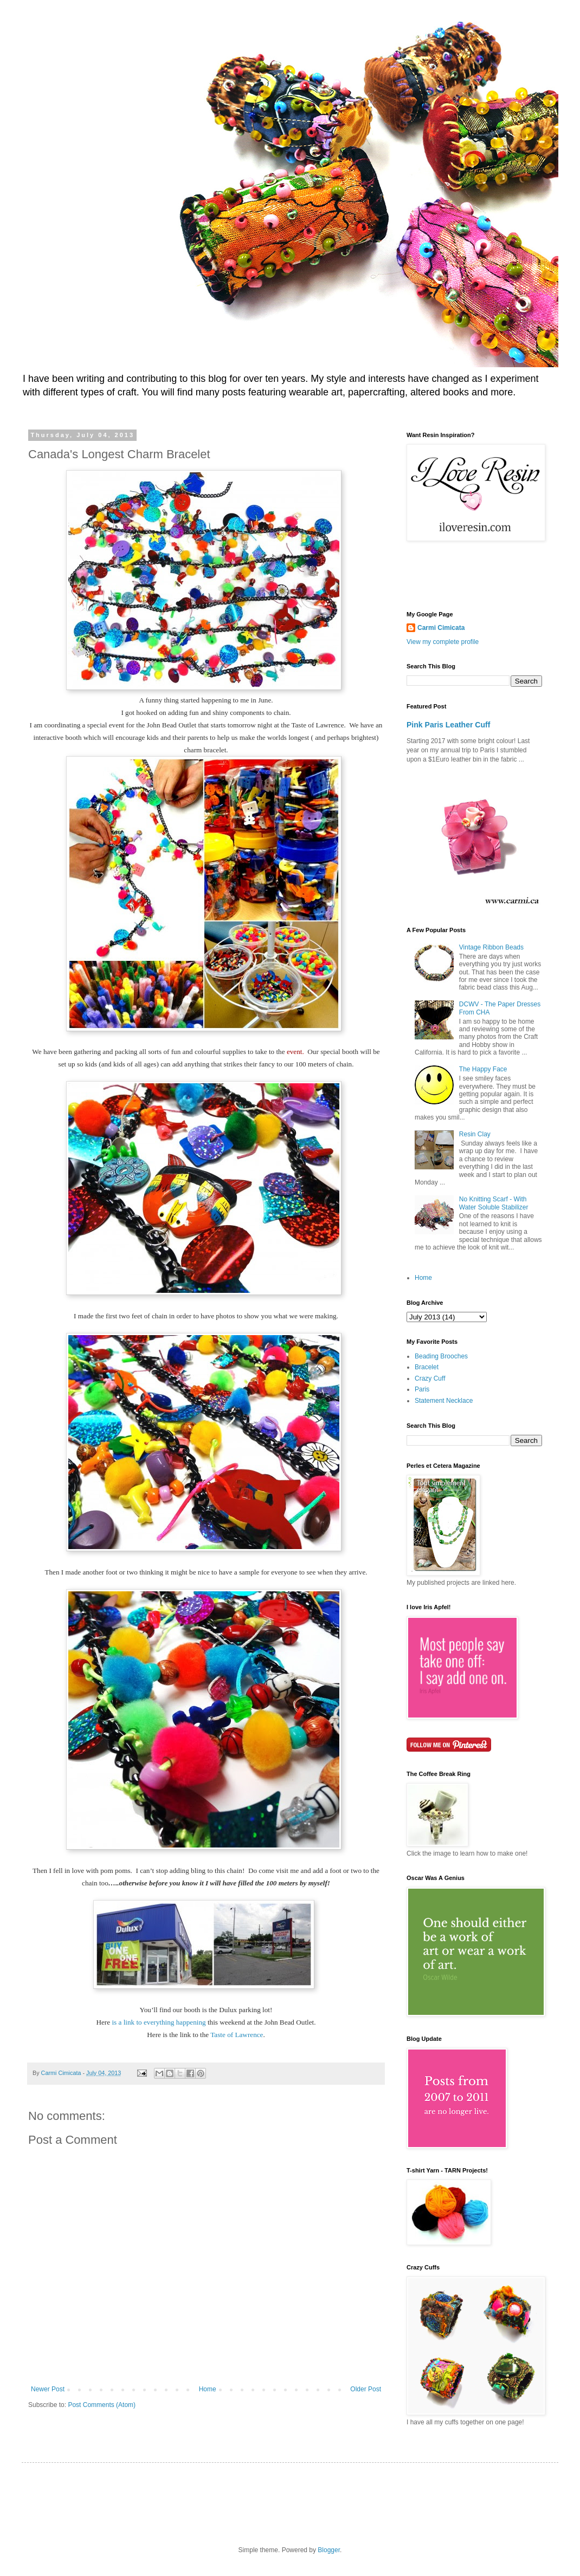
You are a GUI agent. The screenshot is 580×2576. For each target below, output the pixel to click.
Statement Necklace (444, 1400)
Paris (422, 1389)
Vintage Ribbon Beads (491, 947)
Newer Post (48, 2389)
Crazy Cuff (430, 1378)
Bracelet (427, 1367)
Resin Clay (475, 1134)
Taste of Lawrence (236, 2035)
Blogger (329, 2550)
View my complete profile (443, 642)
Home (207, 2389)
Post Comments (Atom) (102, 2405)
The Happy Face (483, 1069)
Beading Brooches (441, 1356)
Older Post (365, 2389)
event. (295, 1052)
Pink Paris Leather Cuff (448, 724)
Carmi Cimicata (441, 628)
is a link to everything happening (160, 2022)
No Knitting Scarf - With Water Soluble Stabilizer (494, 1203)
